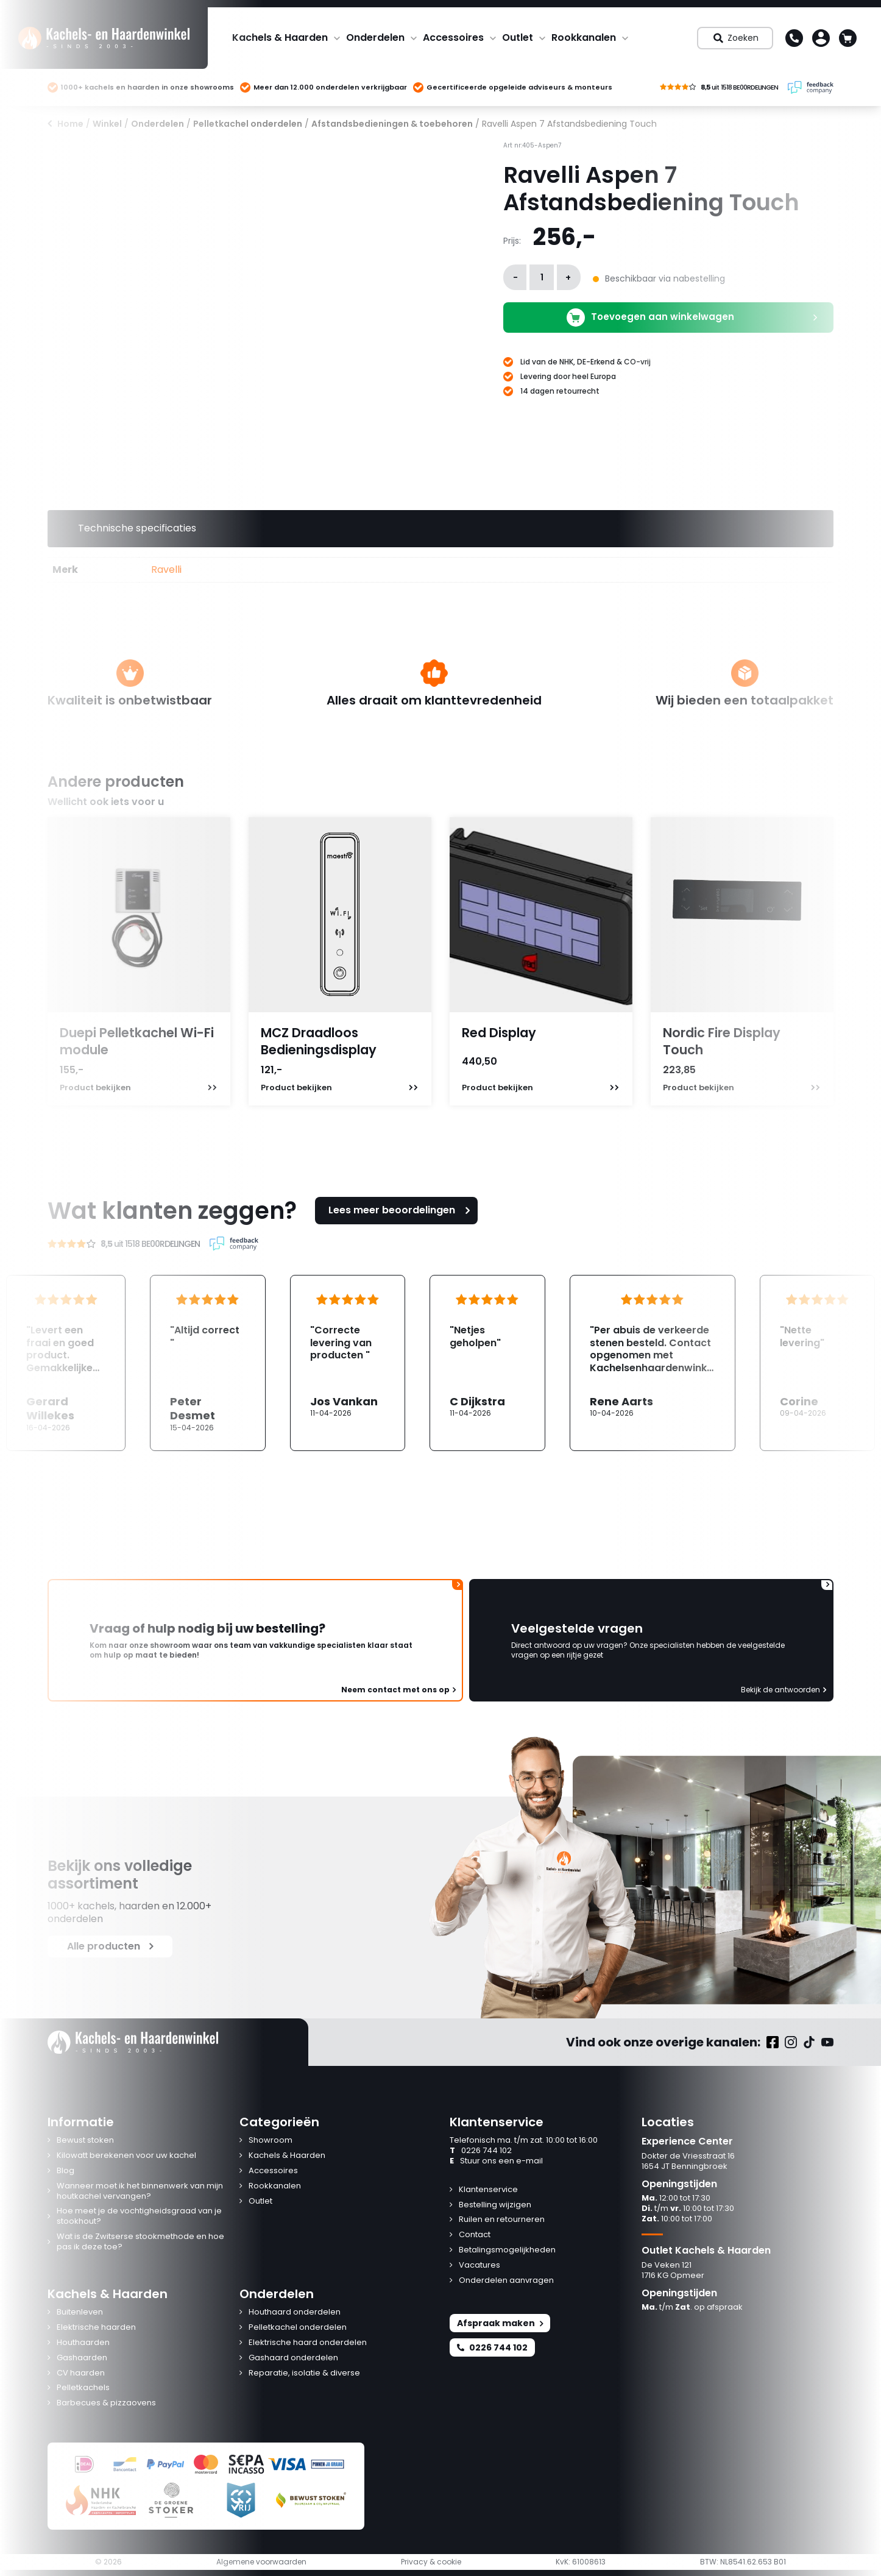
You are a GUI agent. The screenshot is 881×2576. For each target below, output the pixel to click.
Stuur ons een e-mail (496, 2161)
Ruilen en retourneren (502, 2220)
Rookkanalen (583, 37)
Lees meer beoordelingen (400, 1210)
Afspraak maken (500, 2323)
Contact (474, 2235)
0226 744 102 (481, 2151)
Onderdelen (375, 37)
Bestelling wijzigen (495, 2205)
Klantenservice (488, 2190)
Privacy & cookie (431, 2562)
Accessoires (453, 37)
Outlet (517, 37)
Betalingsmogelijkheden (507, 2250)
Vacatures (479, 2265)
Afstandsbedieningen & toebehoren (392, 124)
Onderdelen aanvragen (506, 2281)
